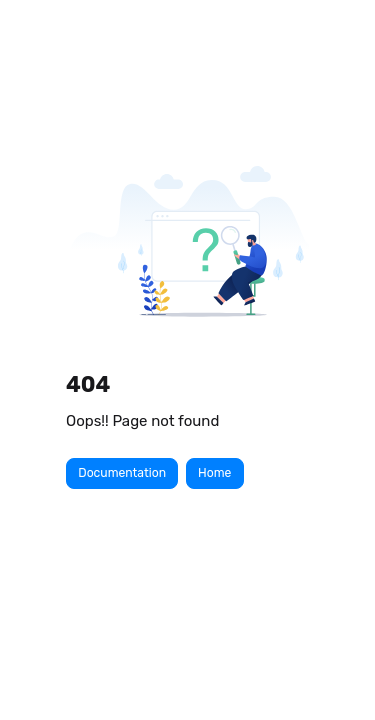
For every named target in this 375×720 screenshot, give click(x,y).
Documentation (122, 473)
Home (214, 473)
